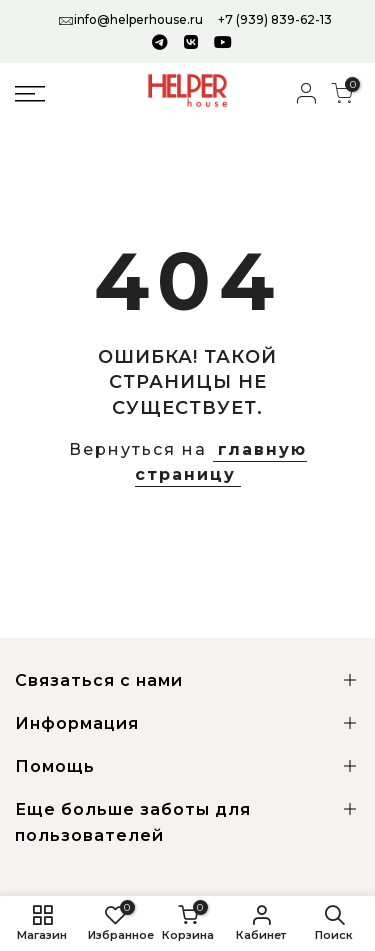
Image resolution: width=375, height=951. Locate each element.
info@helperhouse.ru (138, 19)
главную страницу (221, 462)
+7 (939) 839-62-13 (275, 19)
